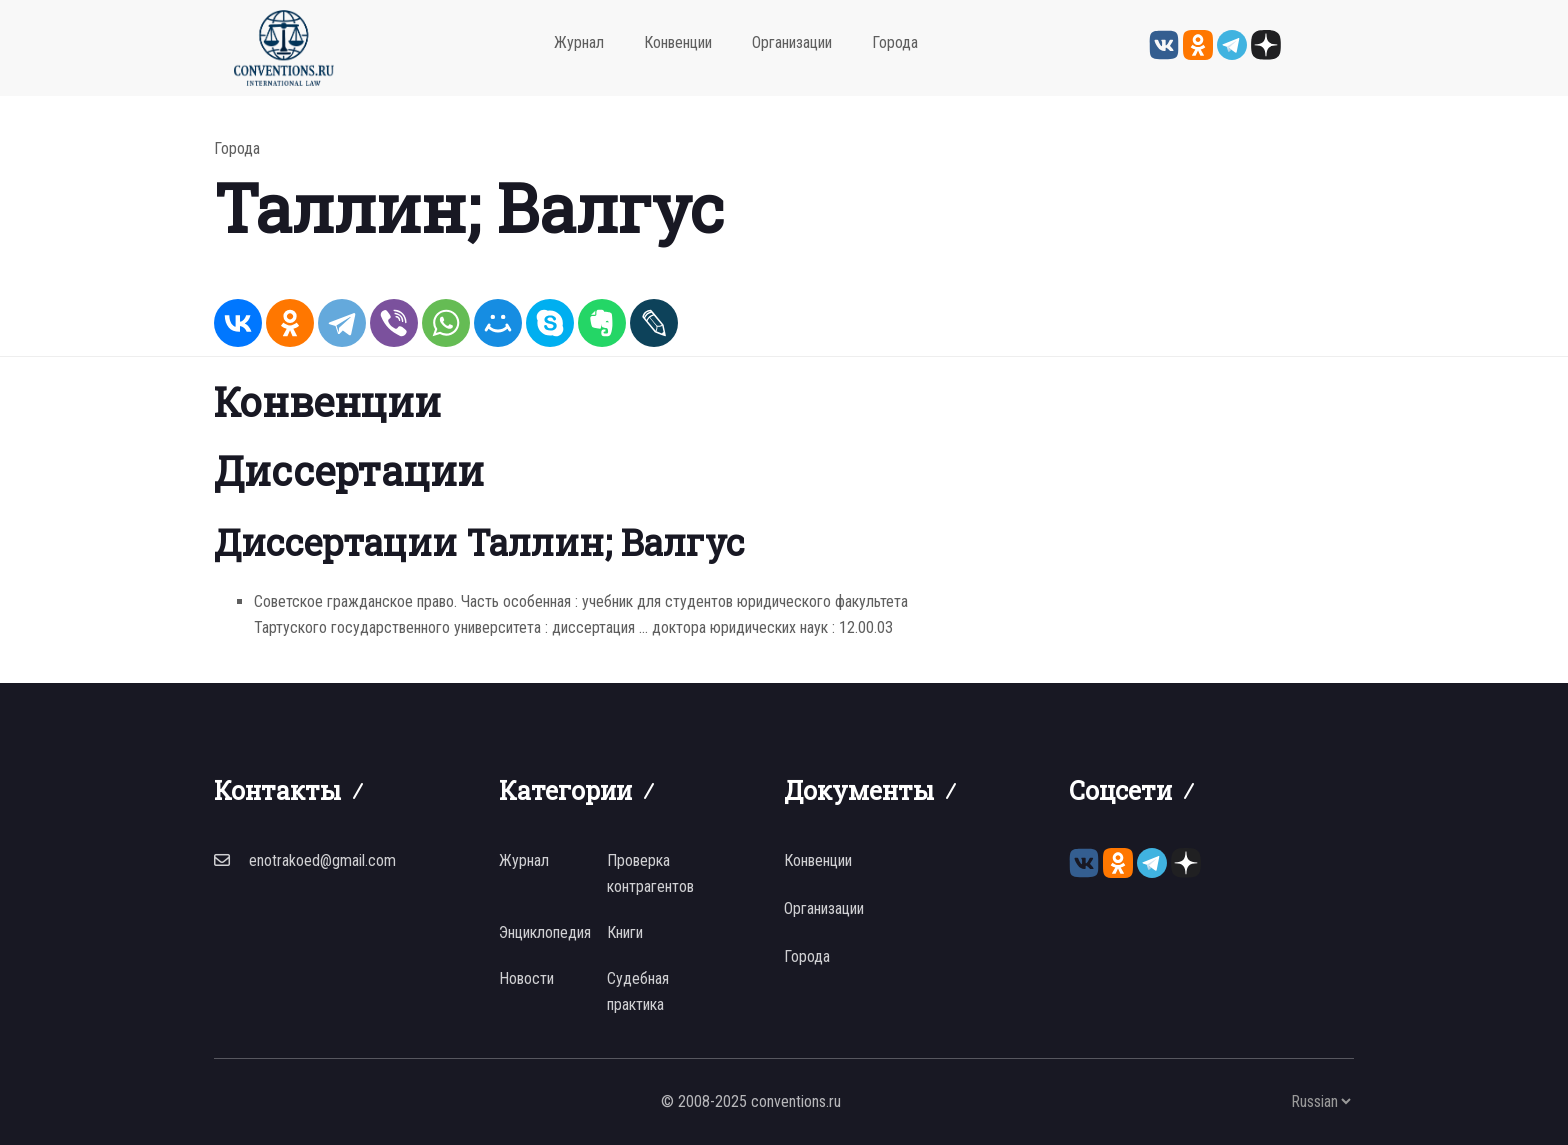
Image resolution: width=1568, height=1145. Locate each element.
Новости (526, 978)
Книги (625, 932)
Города (895, 42)
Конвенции (678, 42)
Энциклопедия (545, 932)
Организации (792, 42)
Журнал (579, 42)
